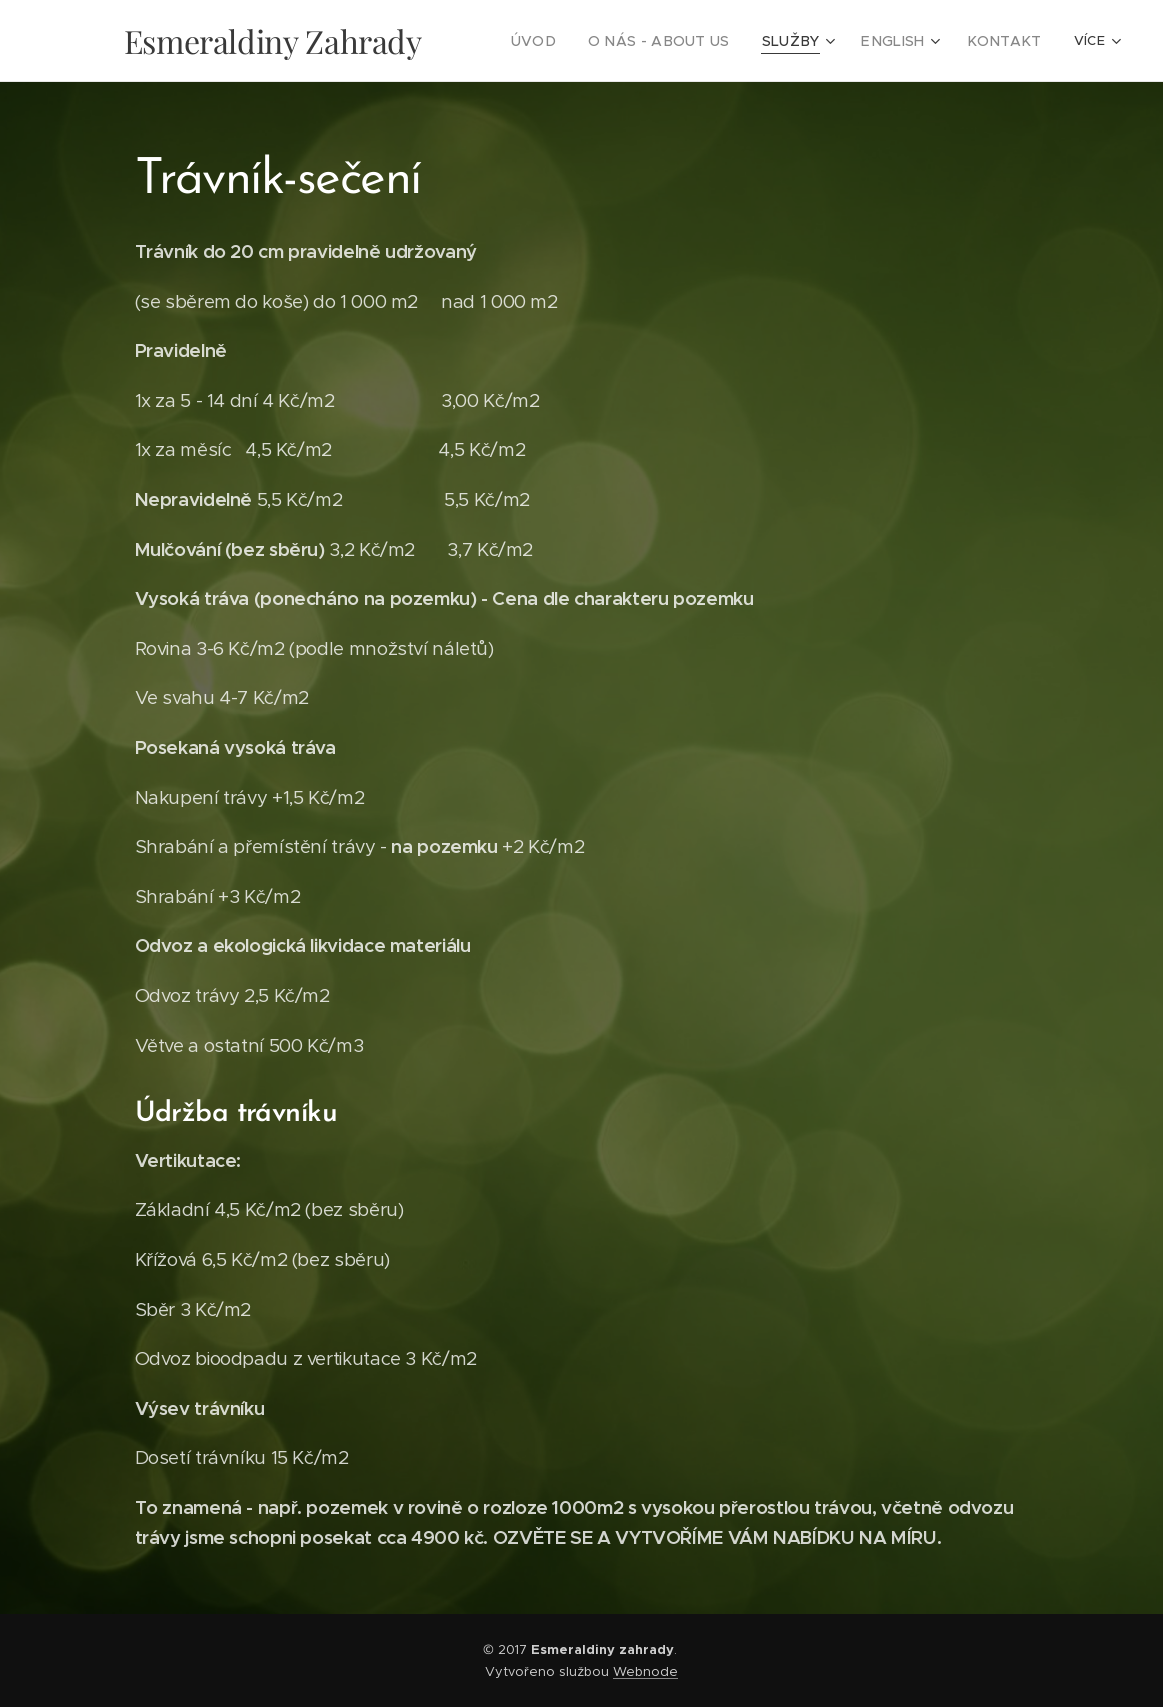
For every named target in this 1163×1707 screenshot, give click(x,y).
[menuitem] (575, 41)
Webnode (645, 1671)
